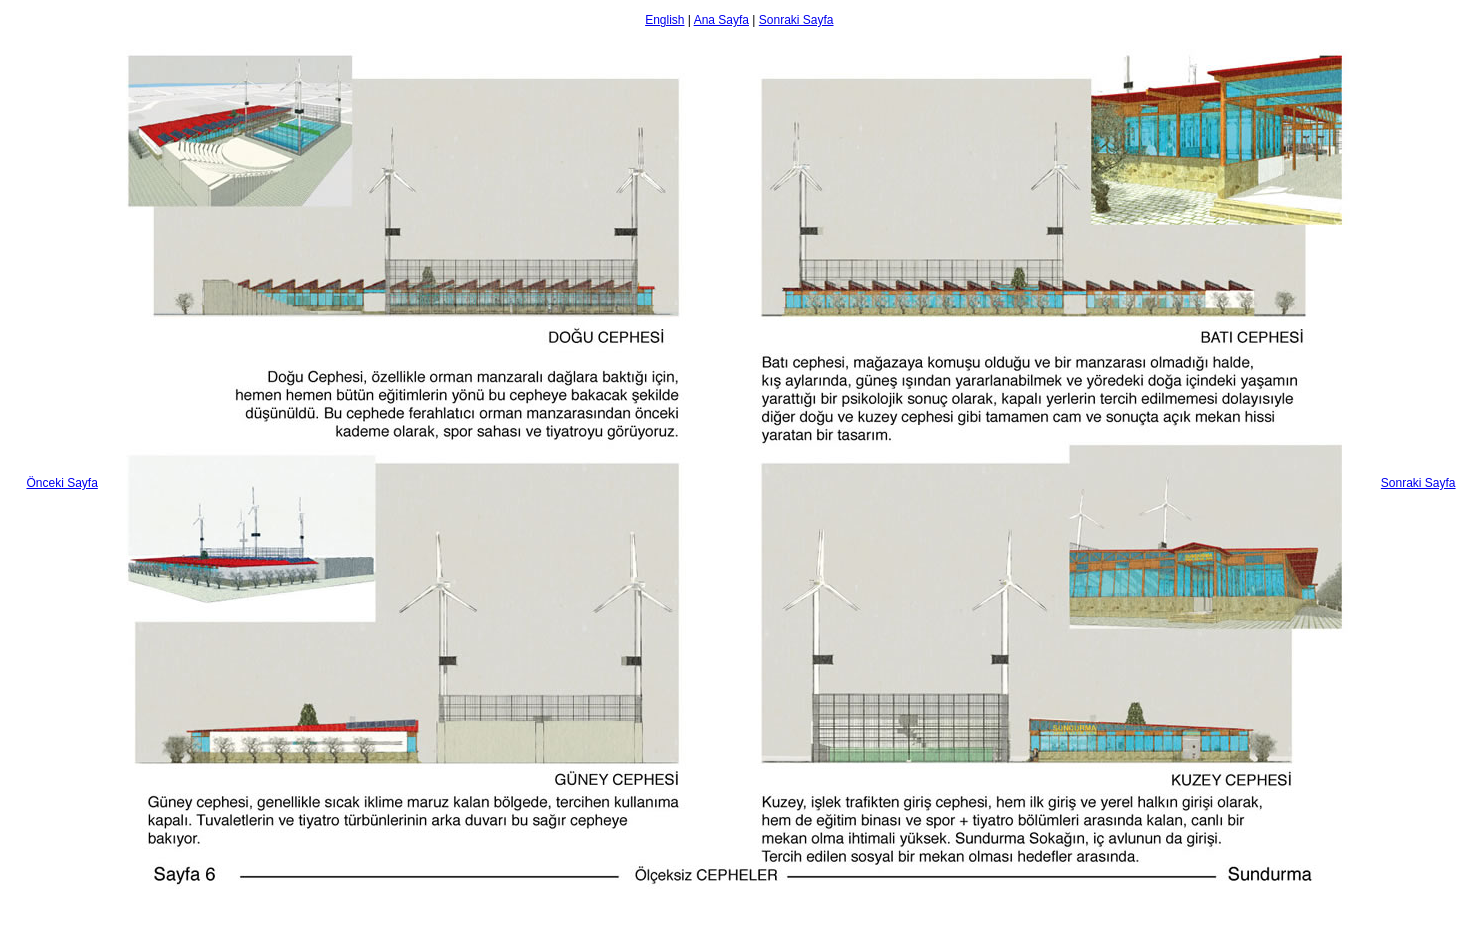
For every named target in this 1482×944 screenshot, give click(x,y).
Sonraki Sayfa (796, 20)
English (664, 20)
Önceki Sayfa (61, 483)
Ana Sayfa (721, 20)
